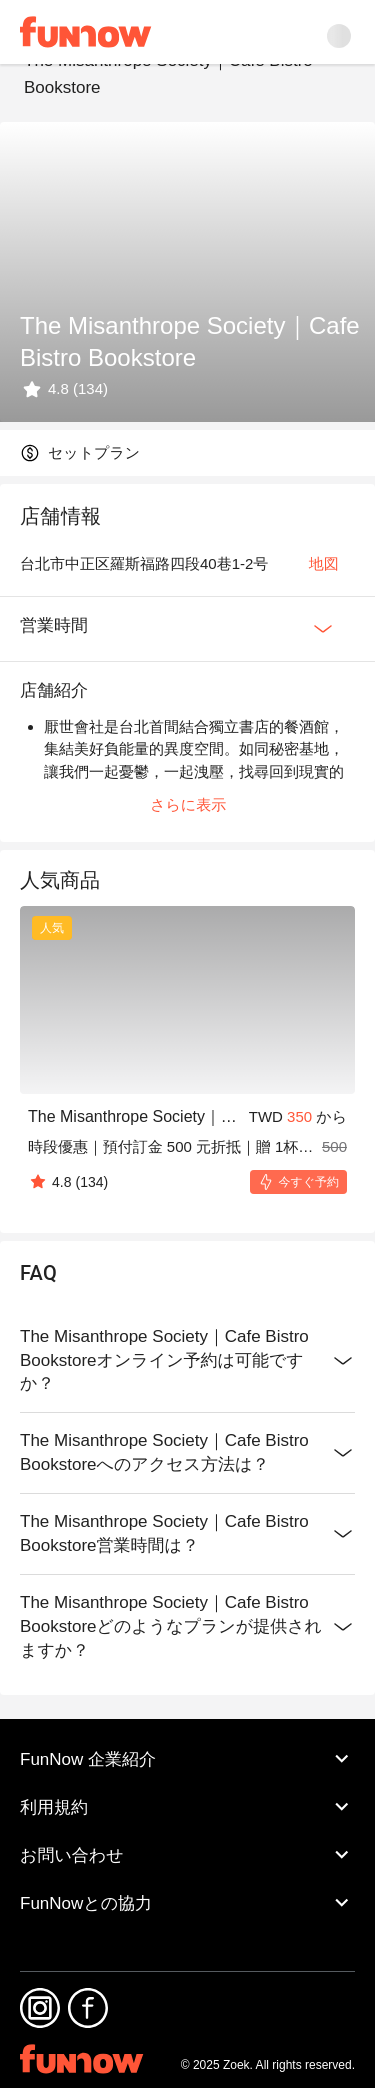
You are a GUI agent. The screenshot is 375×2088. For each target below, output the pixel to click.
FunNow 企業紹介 (187, 1759)
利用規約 (187, 1807)
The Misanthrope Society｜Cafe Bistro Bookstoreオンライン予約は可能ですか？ (187, 1361)
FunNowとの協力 (187, 1903)
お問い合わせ (187, 1855)
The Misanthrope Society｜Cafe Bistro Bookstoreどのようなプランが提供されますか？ (187, 1627)
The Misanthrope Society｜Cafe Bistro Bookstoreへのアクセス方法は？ (187, 1453)
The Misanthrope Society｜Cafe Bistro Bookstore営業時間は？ (187, 1534)
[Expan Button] (323, 629)
